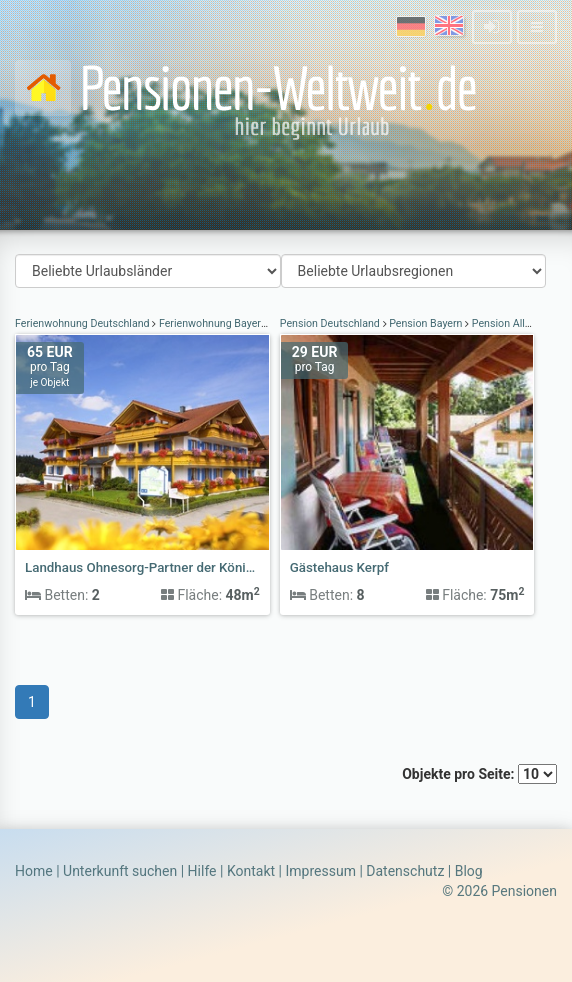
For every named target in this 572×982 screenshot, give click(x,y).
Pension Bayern (426, 323)
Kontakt (251, 871)
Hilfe (202, 871)
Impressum (320, 871)
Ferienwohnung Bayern (212, 323)
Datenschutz (405, 871)
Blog (469, 871)
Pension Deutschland (331, 323)
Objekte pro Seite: (479, 774)
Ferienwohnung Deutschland (83, 323)
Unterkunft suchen (120, 871)
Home (34, 871)
